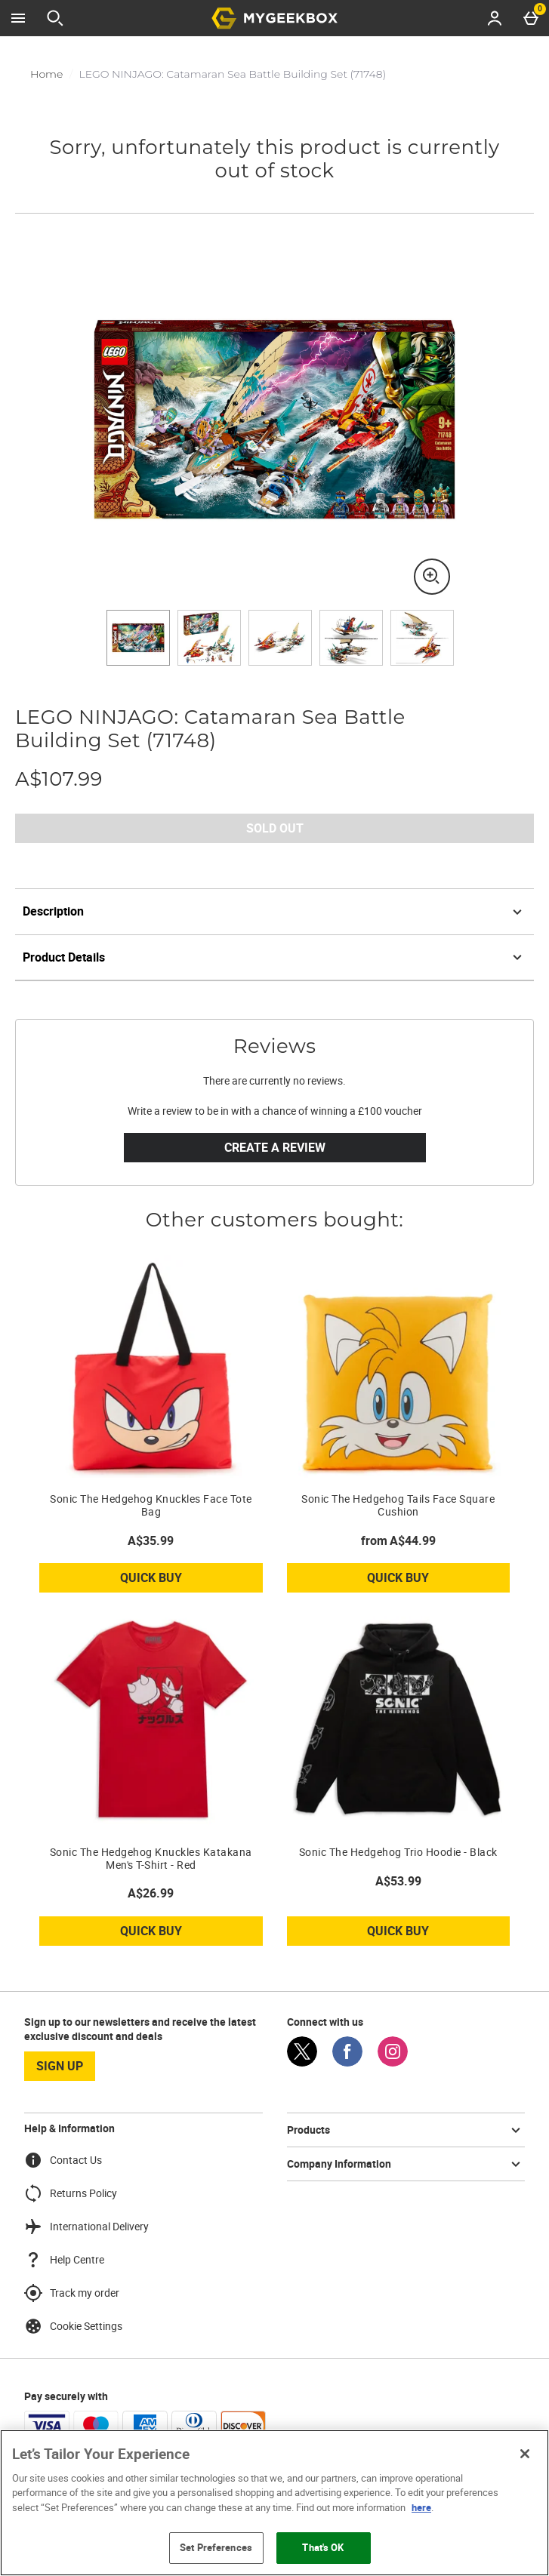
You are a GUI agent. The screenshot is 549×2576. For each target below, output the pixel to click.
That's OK (323, 2547)
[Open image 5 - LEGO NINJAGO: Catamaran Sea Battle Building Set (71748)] (422, 638)
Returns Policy (70, 2193)
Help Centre (64, 2260)
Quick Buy (182, 1580)
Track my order (71, 2293)
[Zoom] (432, 577)
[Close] (524, 2453)
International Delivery (86, 2226)
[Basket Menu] (531, 18)
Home (46, 74)
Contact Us (63, 2160)
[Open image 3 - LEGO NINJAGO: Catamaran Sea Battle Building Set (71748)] (280, 638)
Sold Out (275, 828)
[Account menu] (495, 18)
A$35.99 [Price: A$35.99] (151, 1540)
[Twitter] (302, 2062)
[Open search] (55, 18)
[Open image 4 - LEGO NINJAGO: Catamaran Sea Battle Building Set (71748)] (351, 638)
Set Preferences (216, 2547)
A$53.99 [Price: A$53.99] (398, 1881)
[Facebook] (347, 2062)
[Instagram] (393, 2062)
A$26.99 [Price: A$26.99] (151, 1893)
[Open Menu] (18, 18)
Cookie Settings (73, 2326)
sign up (59, 2065)
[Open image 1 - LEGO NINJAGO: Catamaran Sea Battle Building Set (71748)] (138, 638)
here (421, 2507)
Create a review (274, 1147)
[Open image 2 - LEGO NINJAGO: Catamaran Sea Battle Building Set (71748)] (209, 638)
